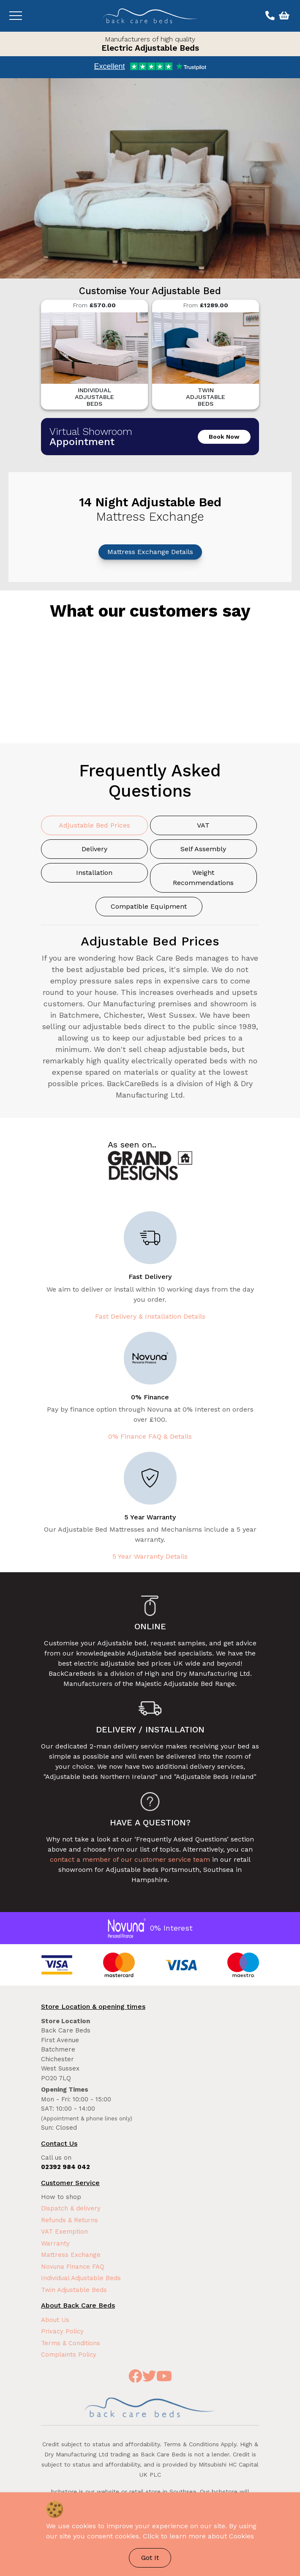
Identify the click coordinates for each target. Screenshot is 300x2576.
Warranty (55, 2243)
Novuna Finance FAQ (72, 2266)
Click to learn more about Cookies (198, 2536)
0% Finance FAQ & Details (150, 1436)
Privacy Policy (62, 2331)
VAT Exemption (64, 2231)
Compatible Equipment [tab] (149, 906)
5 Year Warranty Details (150, 1556)
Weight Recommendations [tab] (203, 878)
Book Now (224, 436)
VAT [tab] (203, 825)
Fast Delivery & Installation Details (150, 1316)
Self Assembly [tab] (203, 849)
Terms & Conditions (70, 2343)
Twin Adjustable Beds (74, 2290)
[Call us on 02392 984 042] (269, 16)
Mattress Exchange (71, 2255)
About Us (55, 2320)
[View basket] (283, 16)
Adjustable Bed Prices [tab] (94, 825)
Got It (150, 2558)
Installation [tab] (94, 873)
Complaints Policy (68, 2354)
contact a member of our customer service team (130, 1859)
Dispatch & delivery (71, 2208)
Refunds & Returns (69, 2220)
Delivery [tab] (94, 849)
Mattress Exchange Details (150, 552)
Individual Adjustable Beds (81, 2278)
